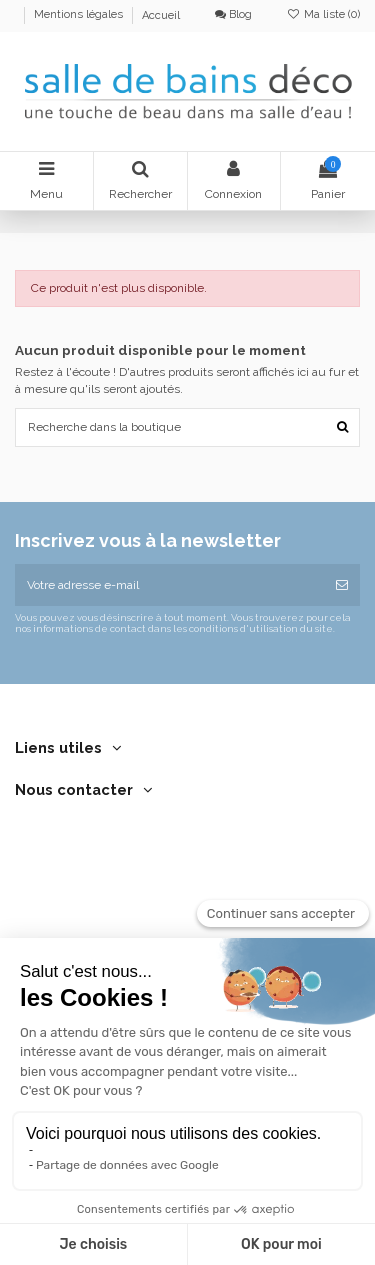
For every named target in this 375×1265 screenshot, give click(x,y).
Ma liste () (323, 14)
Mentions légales (80, 15)
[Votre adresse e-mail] (169, 585)
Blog (233, 14)
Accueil (161, 15)
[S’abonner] (342, 585)
